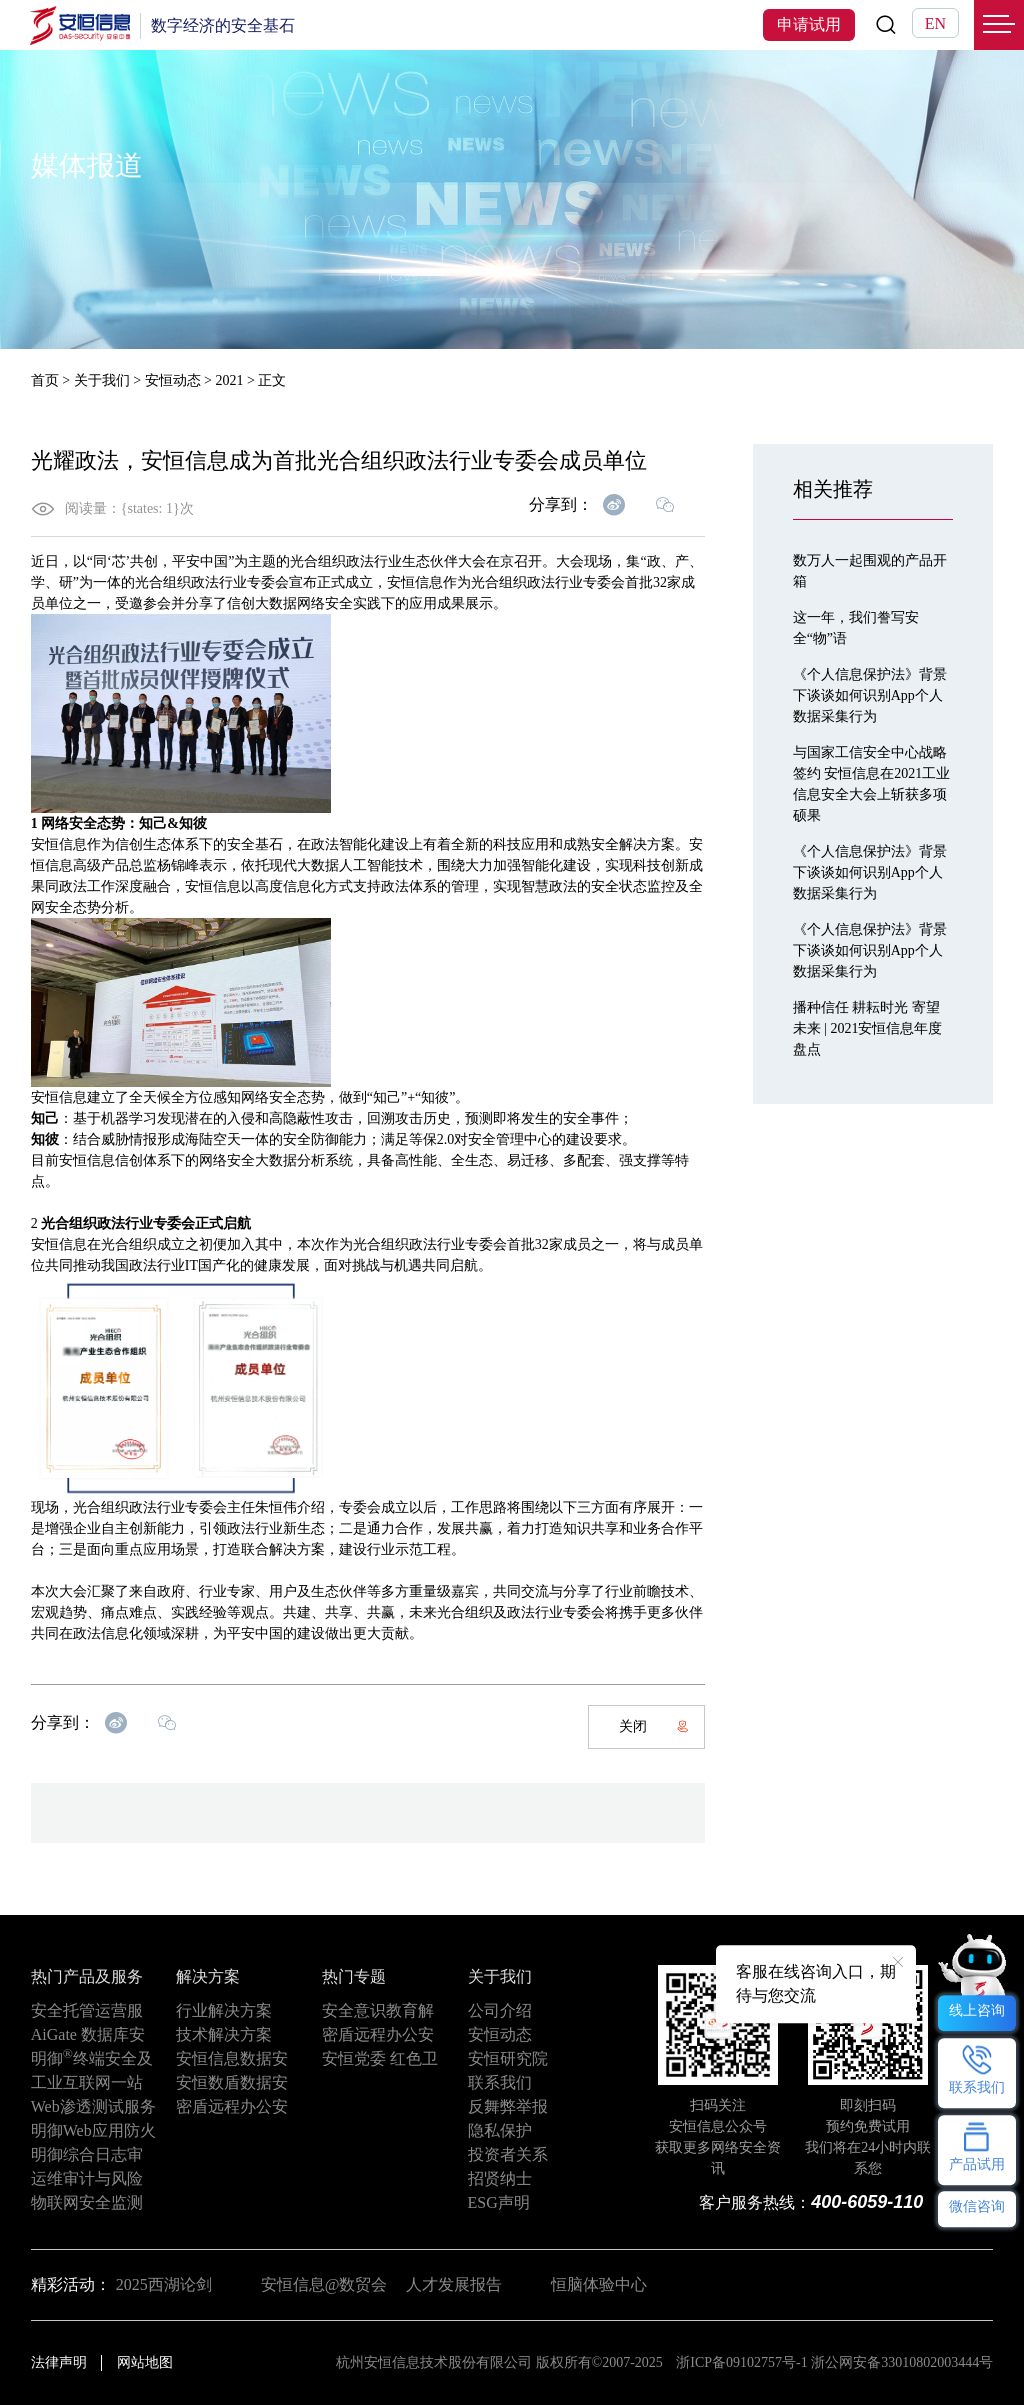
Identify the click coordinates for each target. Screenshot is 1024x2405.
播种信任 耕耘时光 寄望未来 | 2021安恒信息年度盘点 (868, 1028)
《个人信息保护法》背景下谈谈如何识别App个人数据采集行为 (870, 695)
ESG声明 (499, 2202)
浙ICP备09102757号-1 (741, 2362)
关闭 (654, 1726)
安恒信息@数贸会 (324, 2284)
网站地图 (145, 2362)
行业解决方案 (224, 2010)
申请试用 (809, 24)
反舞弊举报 (508, 2106)
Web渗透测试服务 (93, 2106)
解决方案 (208, 1976)
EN (935, 23)
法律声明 (59, 2362)
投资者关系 (508, 2154)
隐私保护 (500, 2130)
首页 (45, 380)
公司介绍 (500, 2010)
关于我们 (102, 380)
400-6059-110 (867, 2202)
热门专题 (354, 1976)
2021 (229, 380)
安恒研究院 (508, 2058)
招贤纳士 (500, 2178)
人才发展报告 (454, 2284)
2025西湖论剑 (164, 2284)
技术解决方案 (224, 2034)
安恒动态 (173, 380)
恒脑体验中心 (599, 2284)
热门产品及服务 (87, 1976)
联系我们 (500, 2082)
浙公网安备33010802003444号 (902, 2362)
